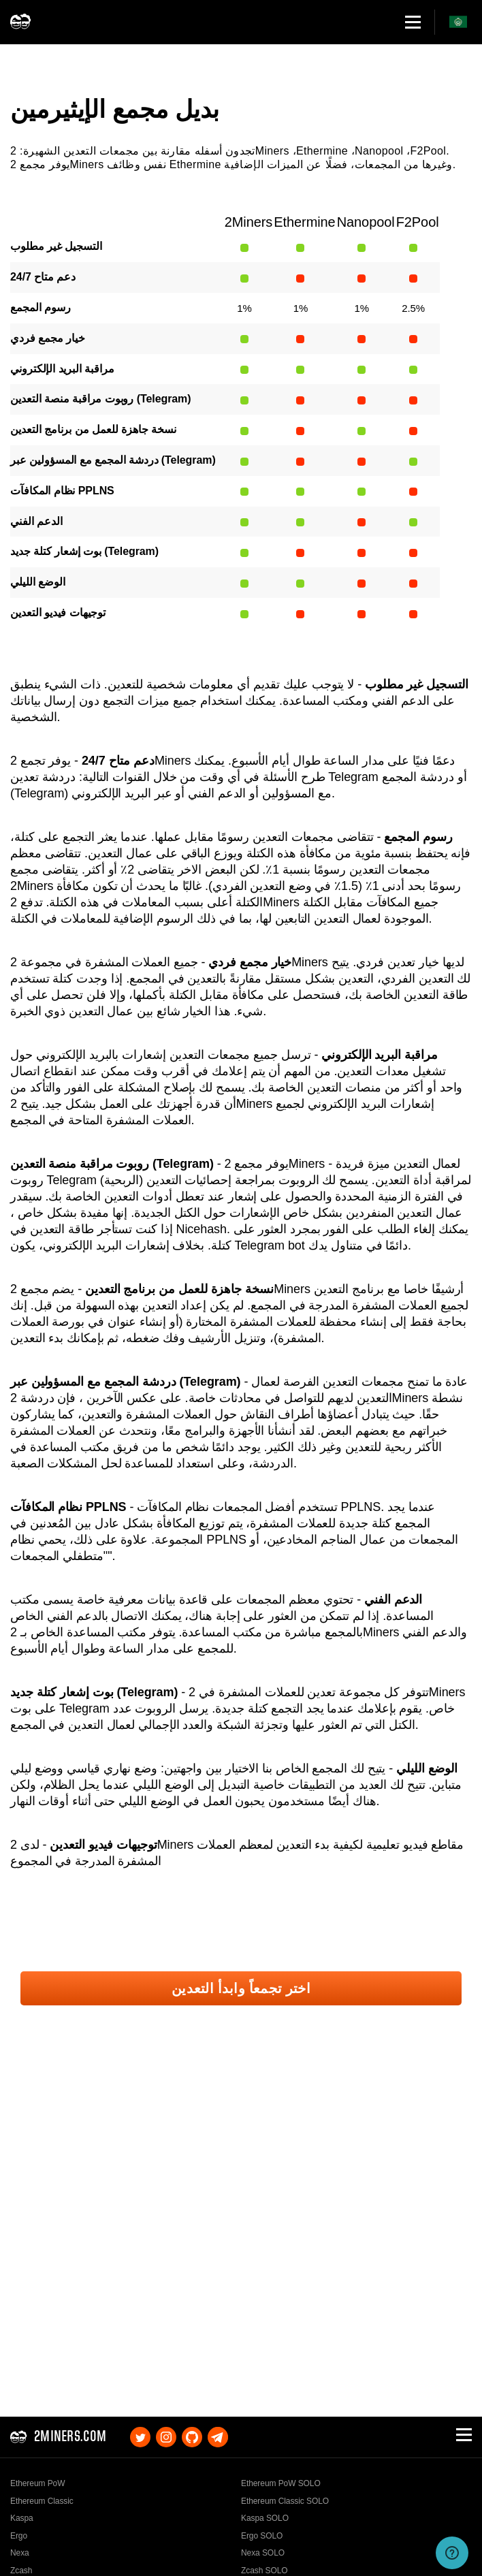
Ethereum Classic (42, 2501)
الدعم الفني (36, 521)
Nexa (19, 2553)
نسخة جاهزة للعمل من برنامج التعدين (93, 429)
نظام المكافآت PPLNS (62, 490)
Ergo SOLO (262, 2536)
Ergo (18, 2536)
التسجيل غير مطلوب (56, 246)
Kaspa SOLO (265, 2518)
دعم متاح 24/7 (43, 277)
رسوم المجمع (40, 307)
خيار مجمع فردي (47, 338)
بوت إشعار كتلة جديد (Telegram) (84, 551)
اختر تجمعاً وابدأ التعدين (241, 1988)
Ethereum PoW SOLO (281, 2483)
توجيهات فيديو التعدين (58, 612)
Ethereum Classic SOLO (285, 2501)
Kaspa (21, 2518)
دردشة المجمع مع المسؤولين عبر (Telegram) (113, 460)
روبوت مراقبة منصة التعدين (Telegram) (100, 398)
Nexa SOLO (263, 2553)
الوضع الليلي (37, 582)
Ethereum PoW (37, 2483)
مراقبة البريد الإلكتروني (62, 369)
